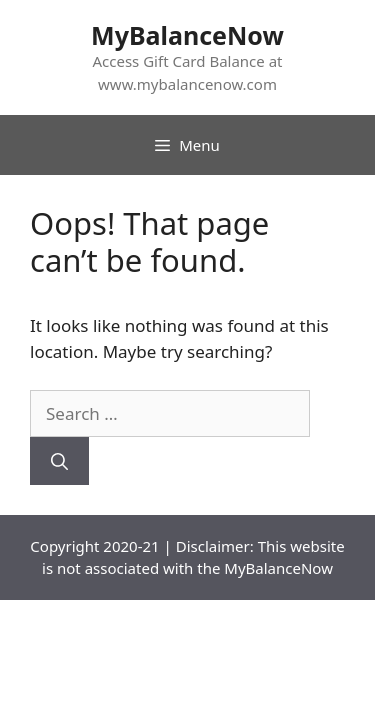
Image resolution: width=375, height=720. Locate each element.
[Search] (59, 461)
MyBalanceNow (187, 35)
